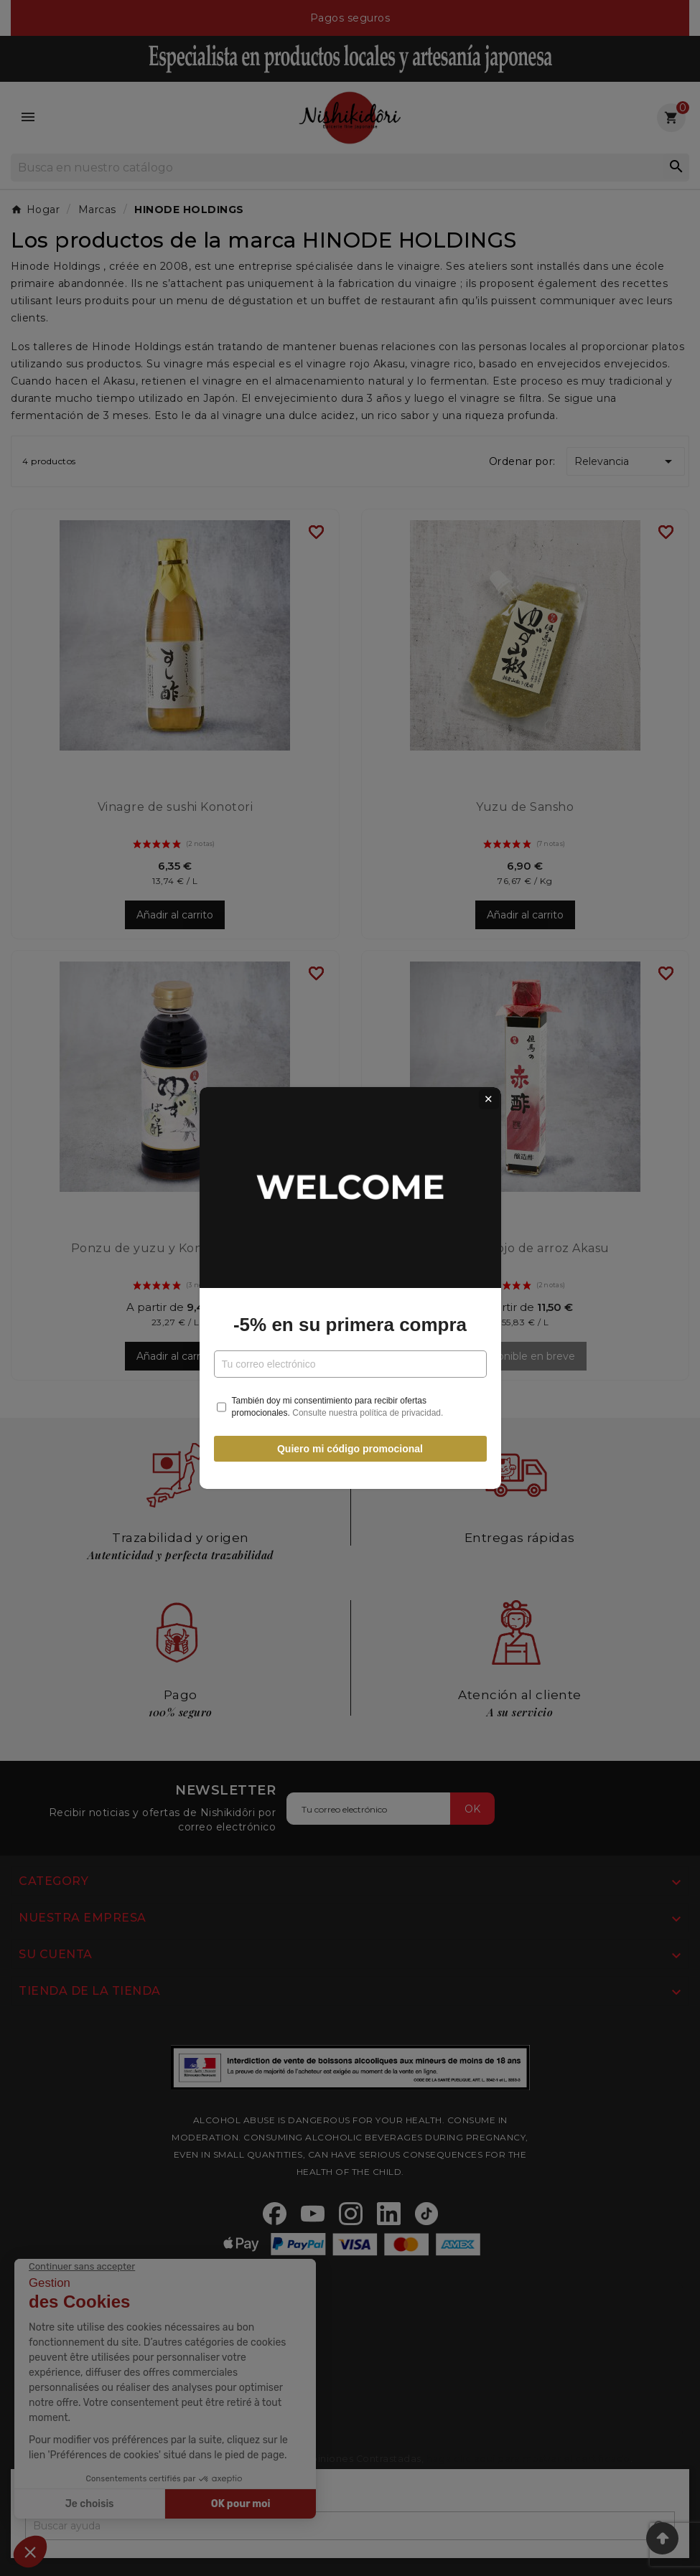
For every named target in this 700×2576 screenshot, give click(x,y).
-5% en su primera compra (350, 1324)
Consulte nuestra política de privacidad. (367, 1413)
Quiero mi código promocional (350, 1448)
